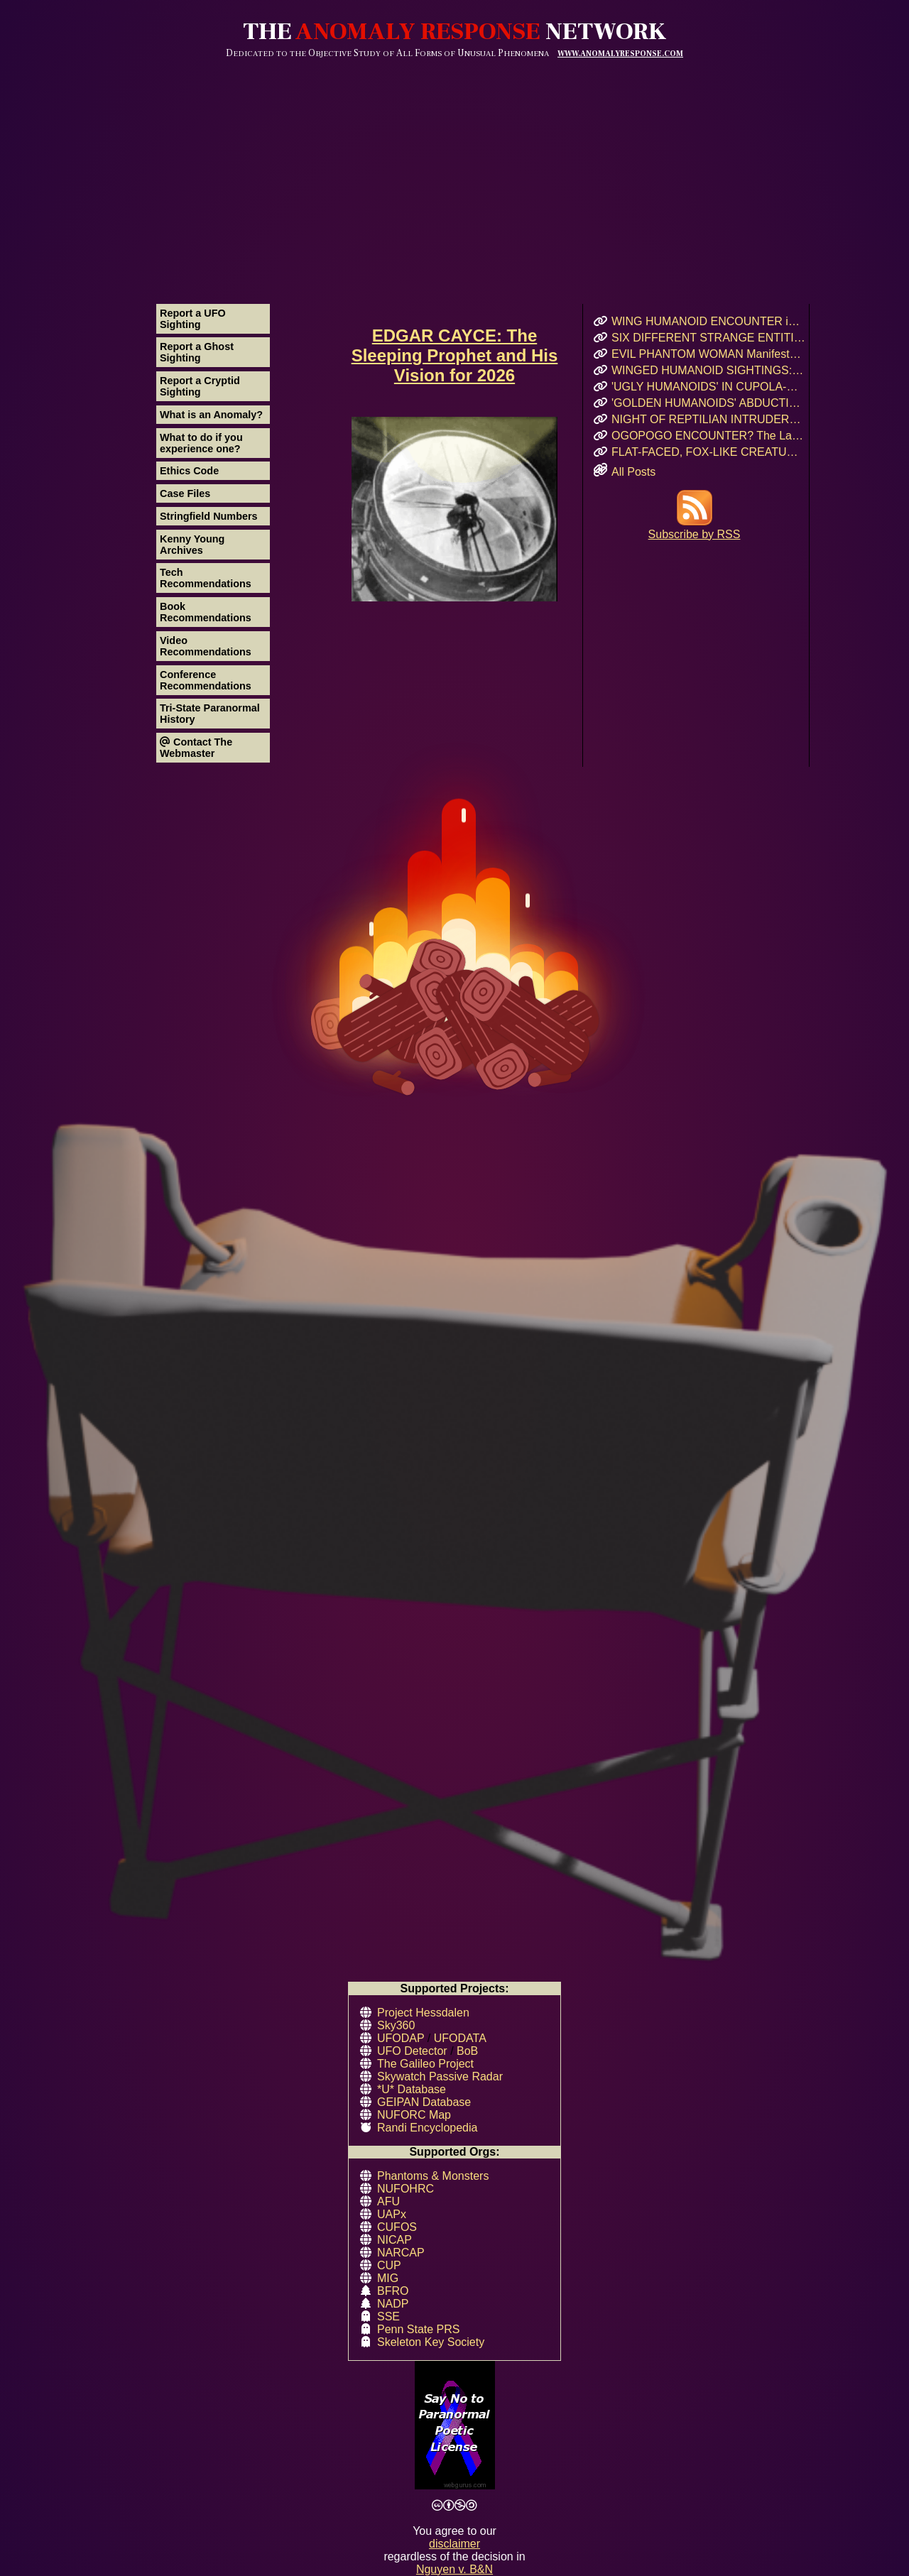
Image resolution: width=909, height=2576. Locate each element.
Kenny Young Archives (192, 544)
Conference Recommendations (205, 680)
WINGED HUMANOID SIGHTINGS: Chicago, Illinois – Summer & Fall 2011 (708, 370)
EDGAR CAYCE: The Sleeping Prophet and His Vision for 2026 (455, 355)
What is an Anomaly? (211, 414)
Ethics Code (189, 470)
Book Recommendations (205, 612)
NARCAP (401, 2253)
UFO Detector (412, 2051)
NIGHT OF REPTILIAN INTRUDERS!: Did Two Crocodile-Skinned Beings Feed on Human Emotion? (708, 419)
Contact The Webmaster (196, 747)
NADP (392, 2304)
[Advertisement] (454, 165)
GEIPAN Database (424, 2102)
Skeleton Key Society (430, 2342)
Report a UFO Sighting (193, 318)
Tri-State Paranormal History (210, 713)
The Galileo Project (425, 2064)
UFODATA (460, 2038)
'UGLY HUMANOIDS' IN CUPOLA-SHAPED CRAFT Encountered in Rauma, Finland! (708, 387)
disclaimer (454, 2544)
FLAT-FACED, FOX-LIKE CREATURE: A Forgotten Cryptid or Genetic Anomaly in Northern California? (708, 452)
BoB (467, 2051)
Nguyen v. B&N (454, 2569)
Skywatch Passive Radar (440, 2076)
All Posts (633, 472)
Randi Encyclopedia (427, 2128)
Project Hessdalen (423, 2013)
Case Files (185, 493)
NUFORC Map (414, 2115)
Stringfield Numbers (209, 516)
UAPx (391, 2214)
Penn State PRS (418, 2329)
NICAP (394, 2240)
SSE (388, 2316)
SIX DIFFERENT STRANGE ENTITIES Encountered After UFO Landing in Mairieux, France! (708, 338)
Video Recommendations (205, 646)
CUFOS (397, 2227)
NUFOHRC (405, 2189)
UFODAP (400, 2038)
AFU (388, 2201)
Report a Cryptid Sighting (200, 386)
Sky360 (396, 2025)
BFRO (392, 2291)
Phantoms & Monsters (433, 2176)
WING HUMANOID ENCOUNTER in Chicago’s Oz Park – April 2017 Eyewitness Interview (708, 321)
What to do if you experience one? (201, 443)
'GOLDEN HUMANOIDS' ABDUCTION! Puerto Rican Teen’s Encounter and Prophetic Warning (708, 403)
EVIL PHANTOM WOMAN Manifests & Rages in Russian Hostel (708, 354)
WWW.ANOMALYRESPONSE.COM (620, 53)
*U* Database (411, 2089)
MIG (387, 2278)
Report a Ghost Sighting (197, 352)
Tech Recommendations (205, 578)
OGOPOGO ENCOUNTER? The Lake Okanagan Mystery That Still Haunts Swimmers (708, 436)
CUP (389, 2265)
